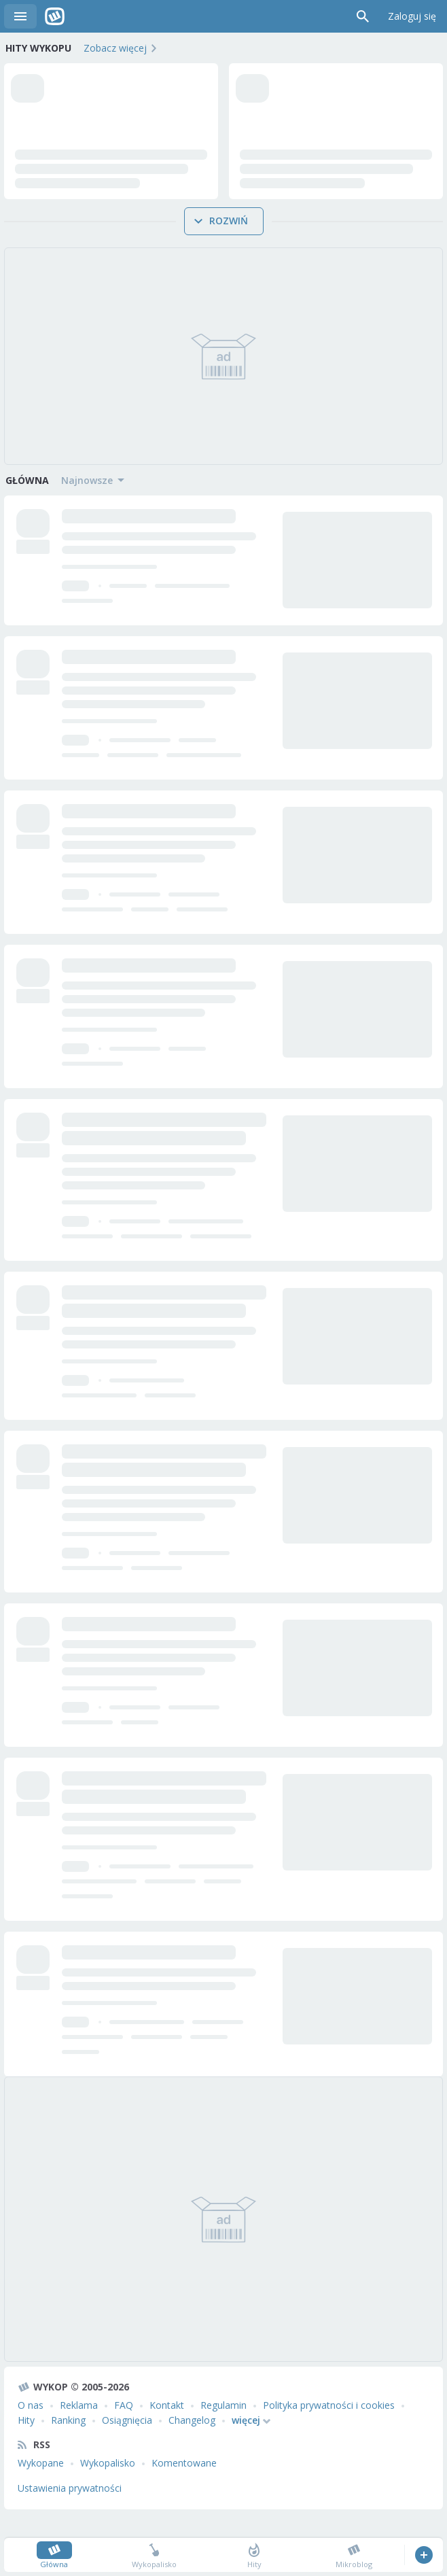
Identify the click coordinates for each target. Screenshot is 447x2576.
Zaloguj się (412, 16)
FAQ (123, 2429)
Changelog (191, 2444)
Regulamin (223, 2429)
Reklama (79, 2429)
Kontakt (166, 2429)
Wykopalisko (107, 2487)
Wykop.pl (55, 16)
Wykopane (41, 2487)
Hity (26, 2444)
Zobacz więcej (115, 47)
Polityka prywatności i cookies (329, 2429)
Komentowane (184, 2487)
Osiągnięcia (127, 2444)
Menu (20, 16)
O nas (30, 2429)
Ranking (68, 2444)
